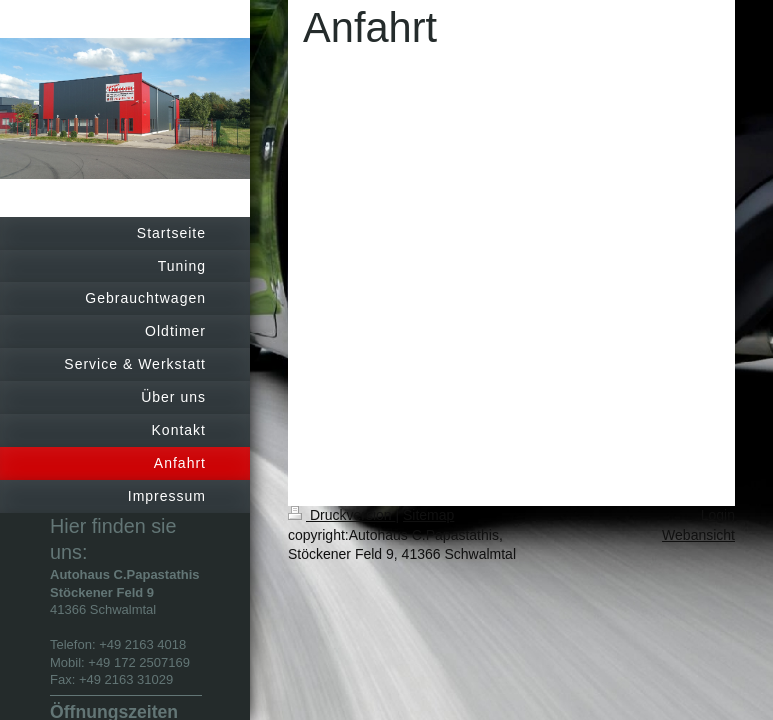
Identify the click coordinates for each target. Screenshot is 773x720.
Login (718, 515)
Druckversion (341, 515)
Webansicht (698, 535)
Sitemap (428, 515)
